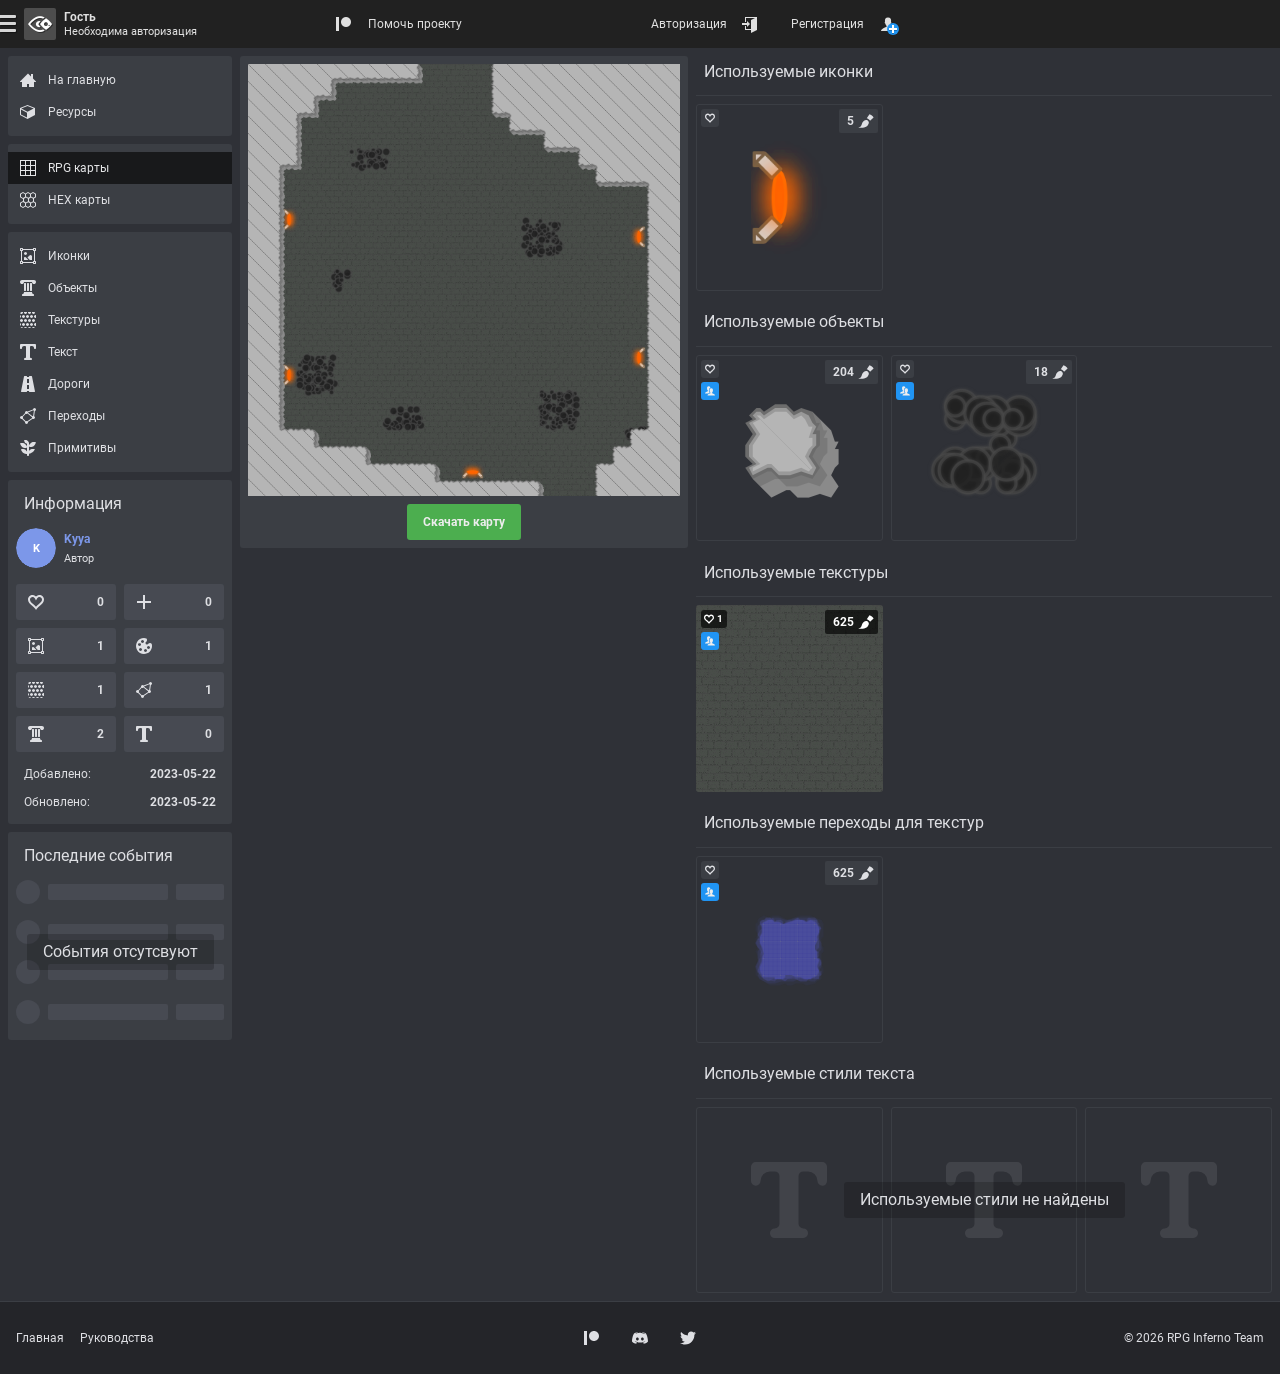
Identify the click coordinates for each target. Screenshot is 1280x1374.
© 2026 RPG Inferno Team (1194, 1338)
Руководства (117, 1338)
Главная (40, 1338)
